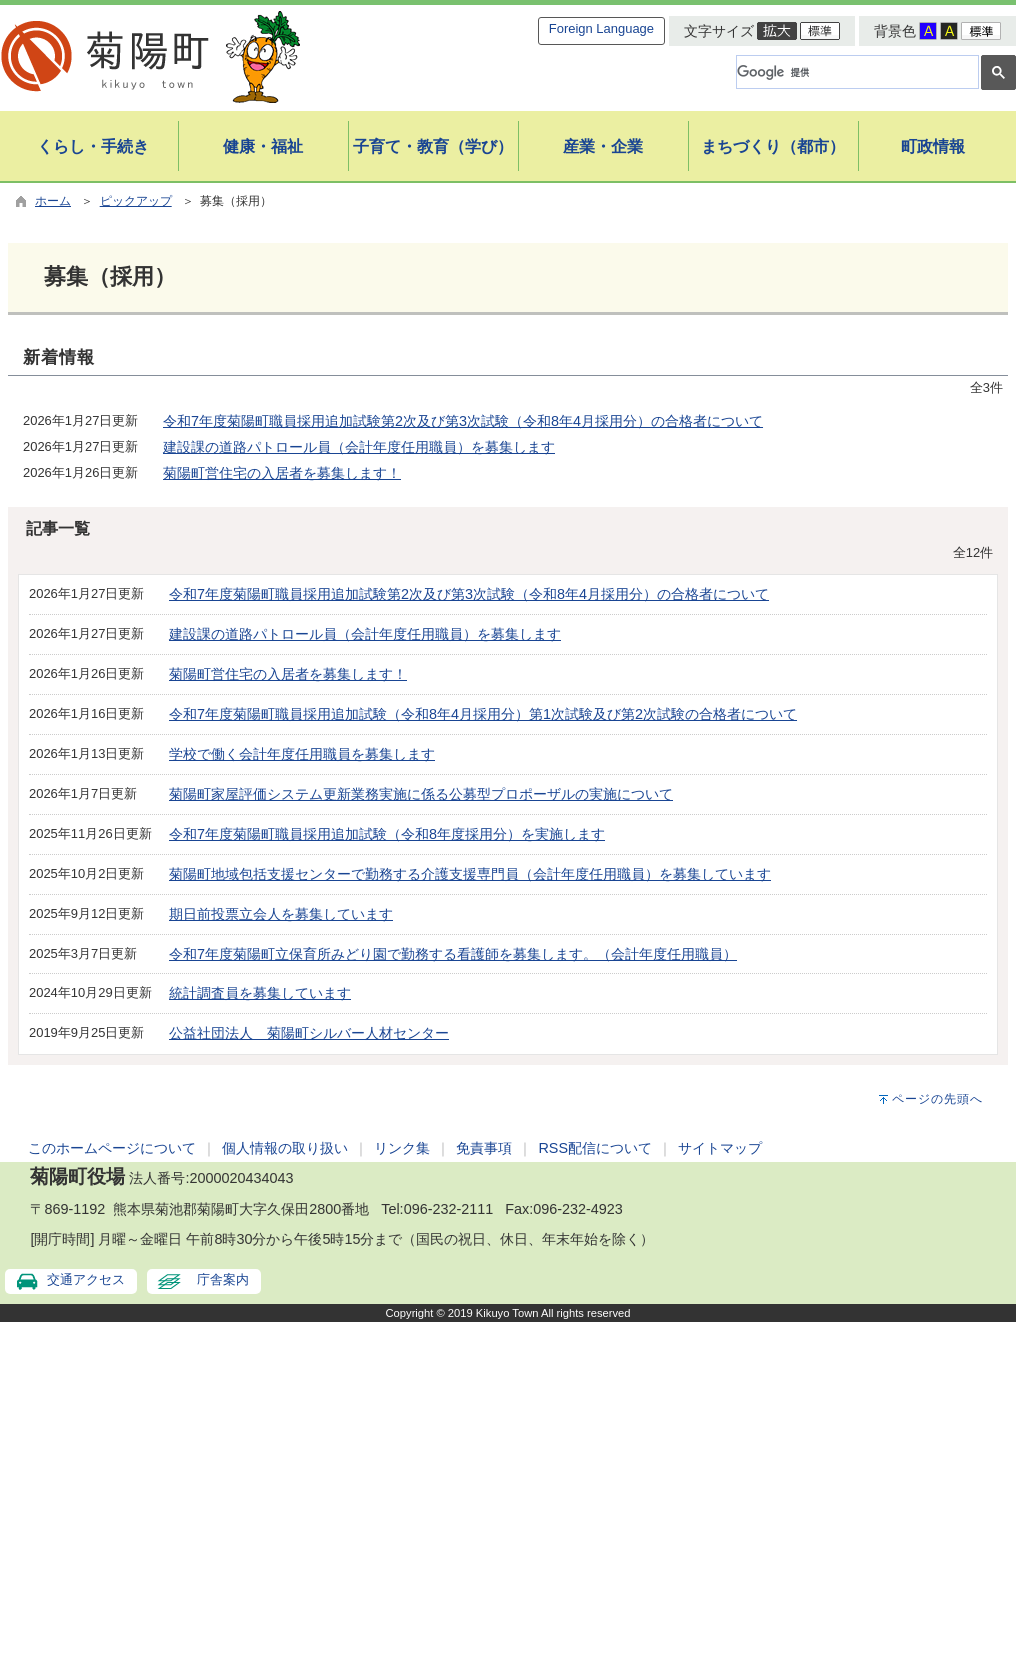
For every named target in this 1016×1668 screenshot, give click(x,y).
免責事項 (484, 1148)
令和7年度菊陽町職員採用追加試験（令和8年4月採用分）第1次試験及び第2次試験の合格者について (483, 714)
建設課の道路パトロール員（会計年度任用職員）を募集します (359, 447)
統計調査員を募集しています (260, 993)
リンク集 (402, 1148)
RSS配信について (595, 1148)
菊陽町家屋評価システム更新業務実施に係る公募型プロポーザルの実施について (421, 794)
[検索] (855, 72)
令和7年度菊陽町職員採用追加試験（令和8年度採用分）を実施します (387, 834)
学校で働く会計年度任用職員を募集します (302, 754)
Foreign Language (601, 28)
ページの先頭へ (937, 1099)
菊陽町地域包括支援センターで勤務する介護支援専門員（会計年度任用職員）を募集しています (470, 874)
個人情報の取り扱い (285, 1148)
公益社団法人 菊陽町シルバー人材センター (309, 1033)
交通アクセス (86, 1279)
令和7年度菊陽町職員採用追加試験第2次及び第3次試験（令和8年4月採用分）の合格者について (463, 421)
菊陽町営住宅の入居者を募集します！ (282, 473)
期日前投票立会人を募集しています (281, 914)
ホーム (53, 201)
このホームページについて (112, 1148)
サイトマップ (720, 1148)
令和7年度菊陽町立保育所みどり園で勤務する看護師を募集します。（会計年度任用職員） (453, 954)
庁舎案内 (223, 1279)
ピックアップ (136, 201)
